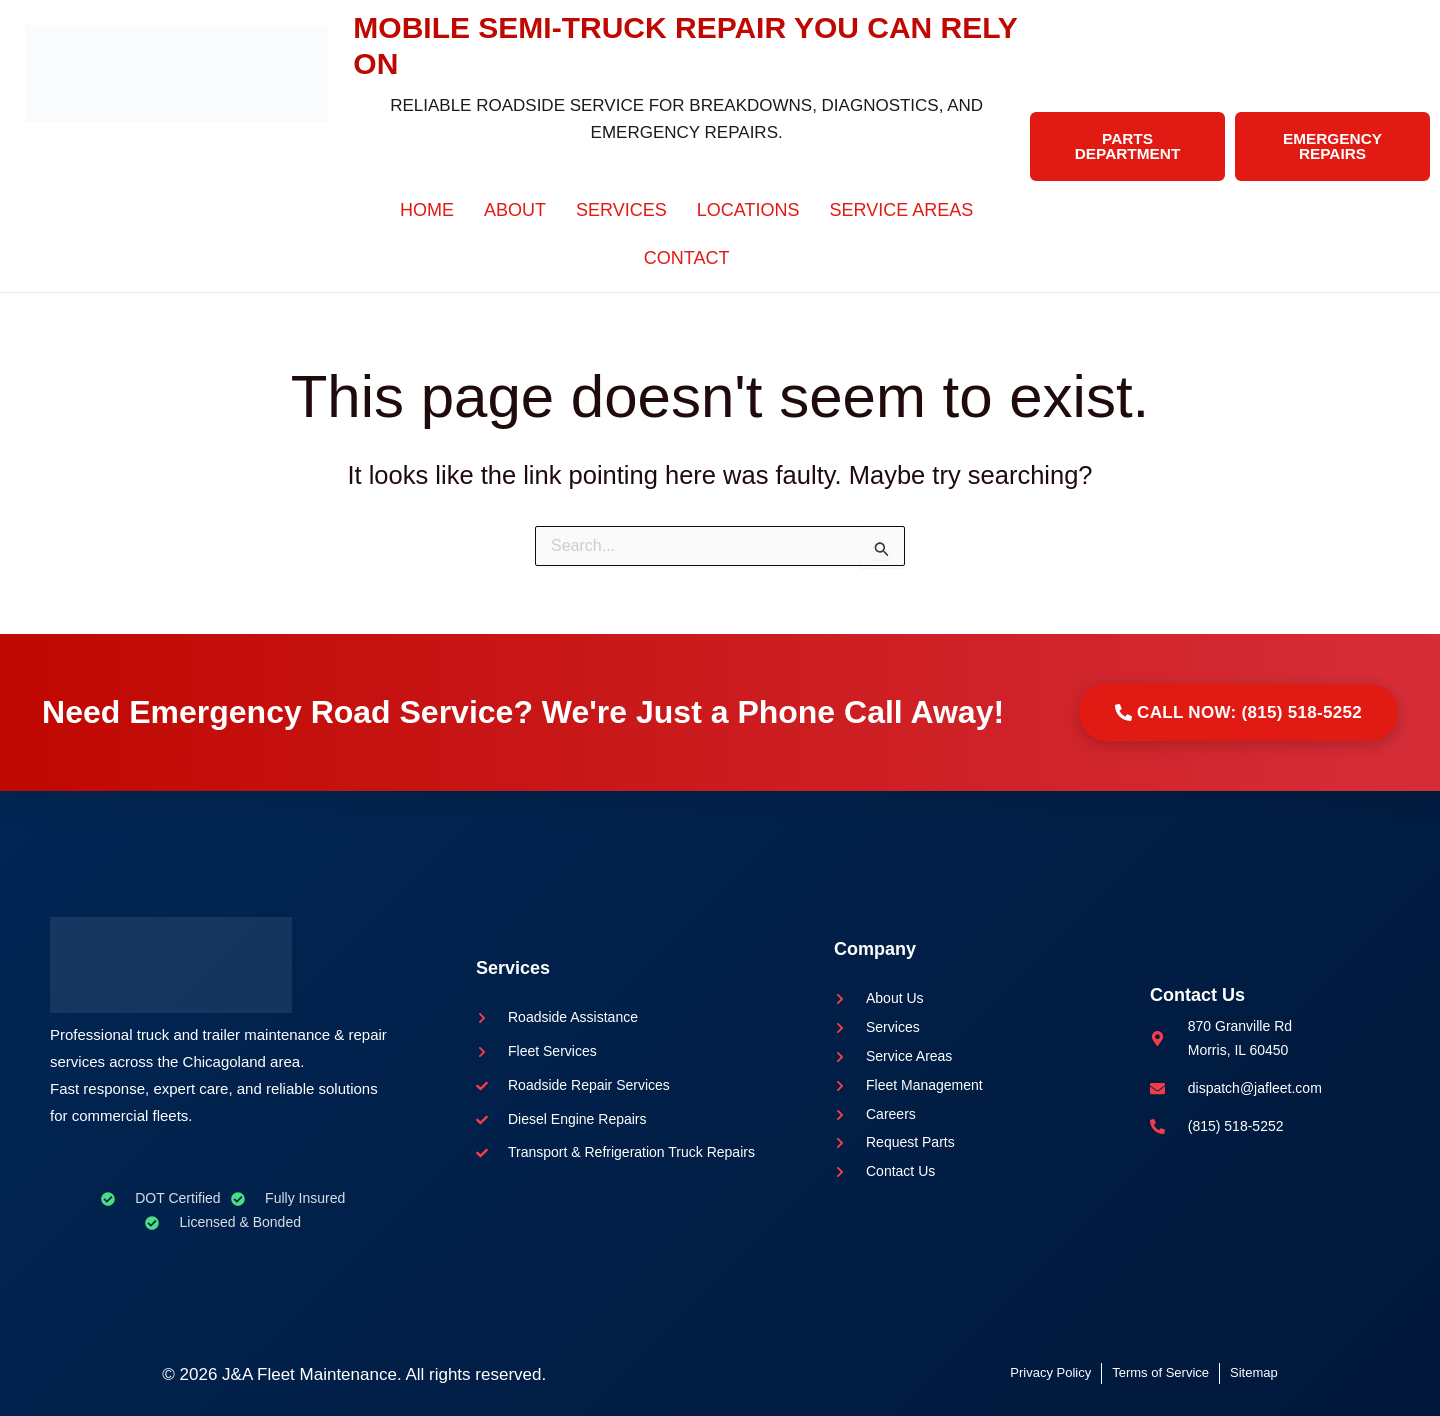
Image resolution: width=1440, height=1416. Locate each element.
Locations (748, 210)
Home (427, 210)
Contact (687, 258)
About (515, 210)
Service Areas (902, 210)
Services (621, 210)
